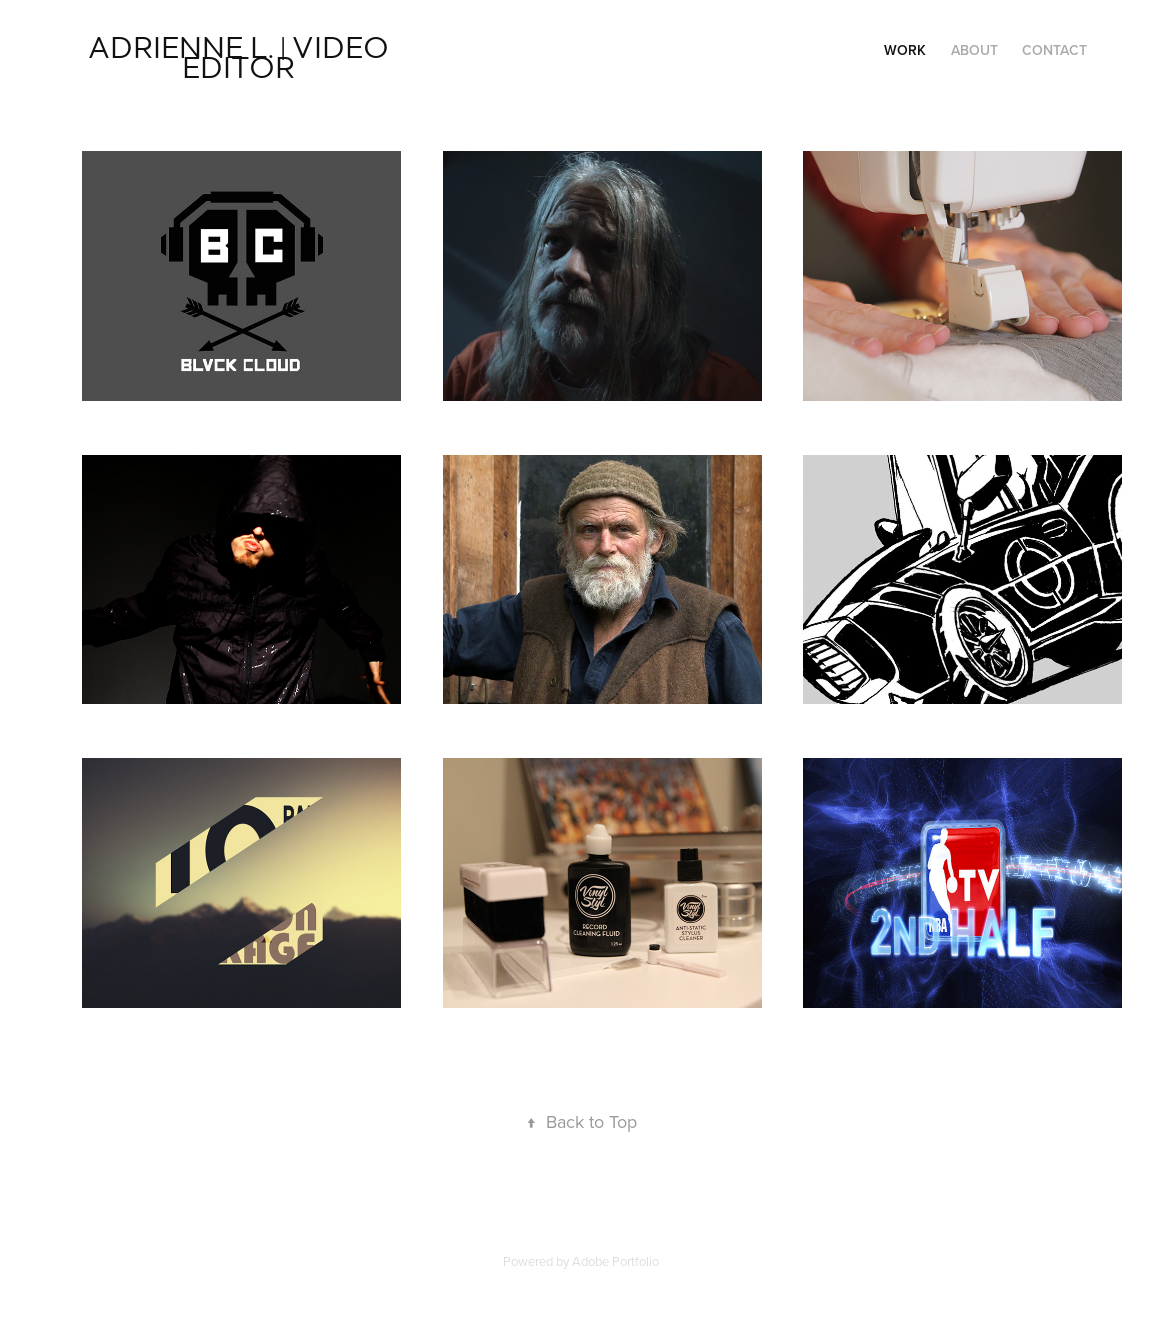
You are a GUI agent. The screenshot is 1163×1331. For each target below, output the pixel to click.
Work (905, 50)
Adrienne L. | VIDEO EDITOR (242, 55)
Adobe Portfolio (615, 1261)
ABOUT (974, 50)
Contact (1054, 50)
